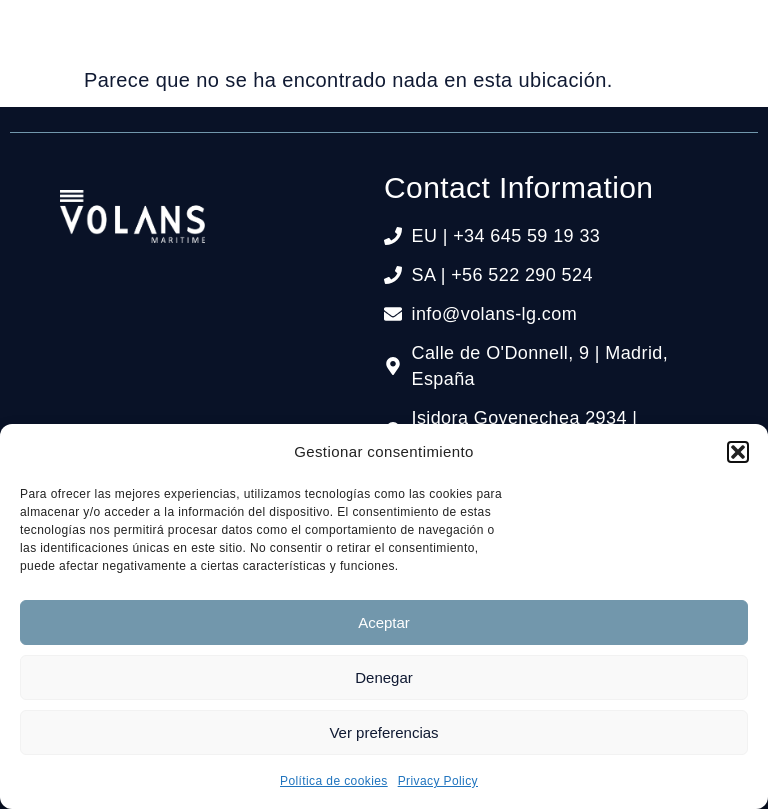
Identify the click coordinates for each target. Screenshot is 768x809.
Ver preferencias (383, 732)
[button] (738, 452)
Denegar (384, 677)
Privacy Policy (438, 781)
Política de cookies (334, 781)
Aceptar (384, 622)
